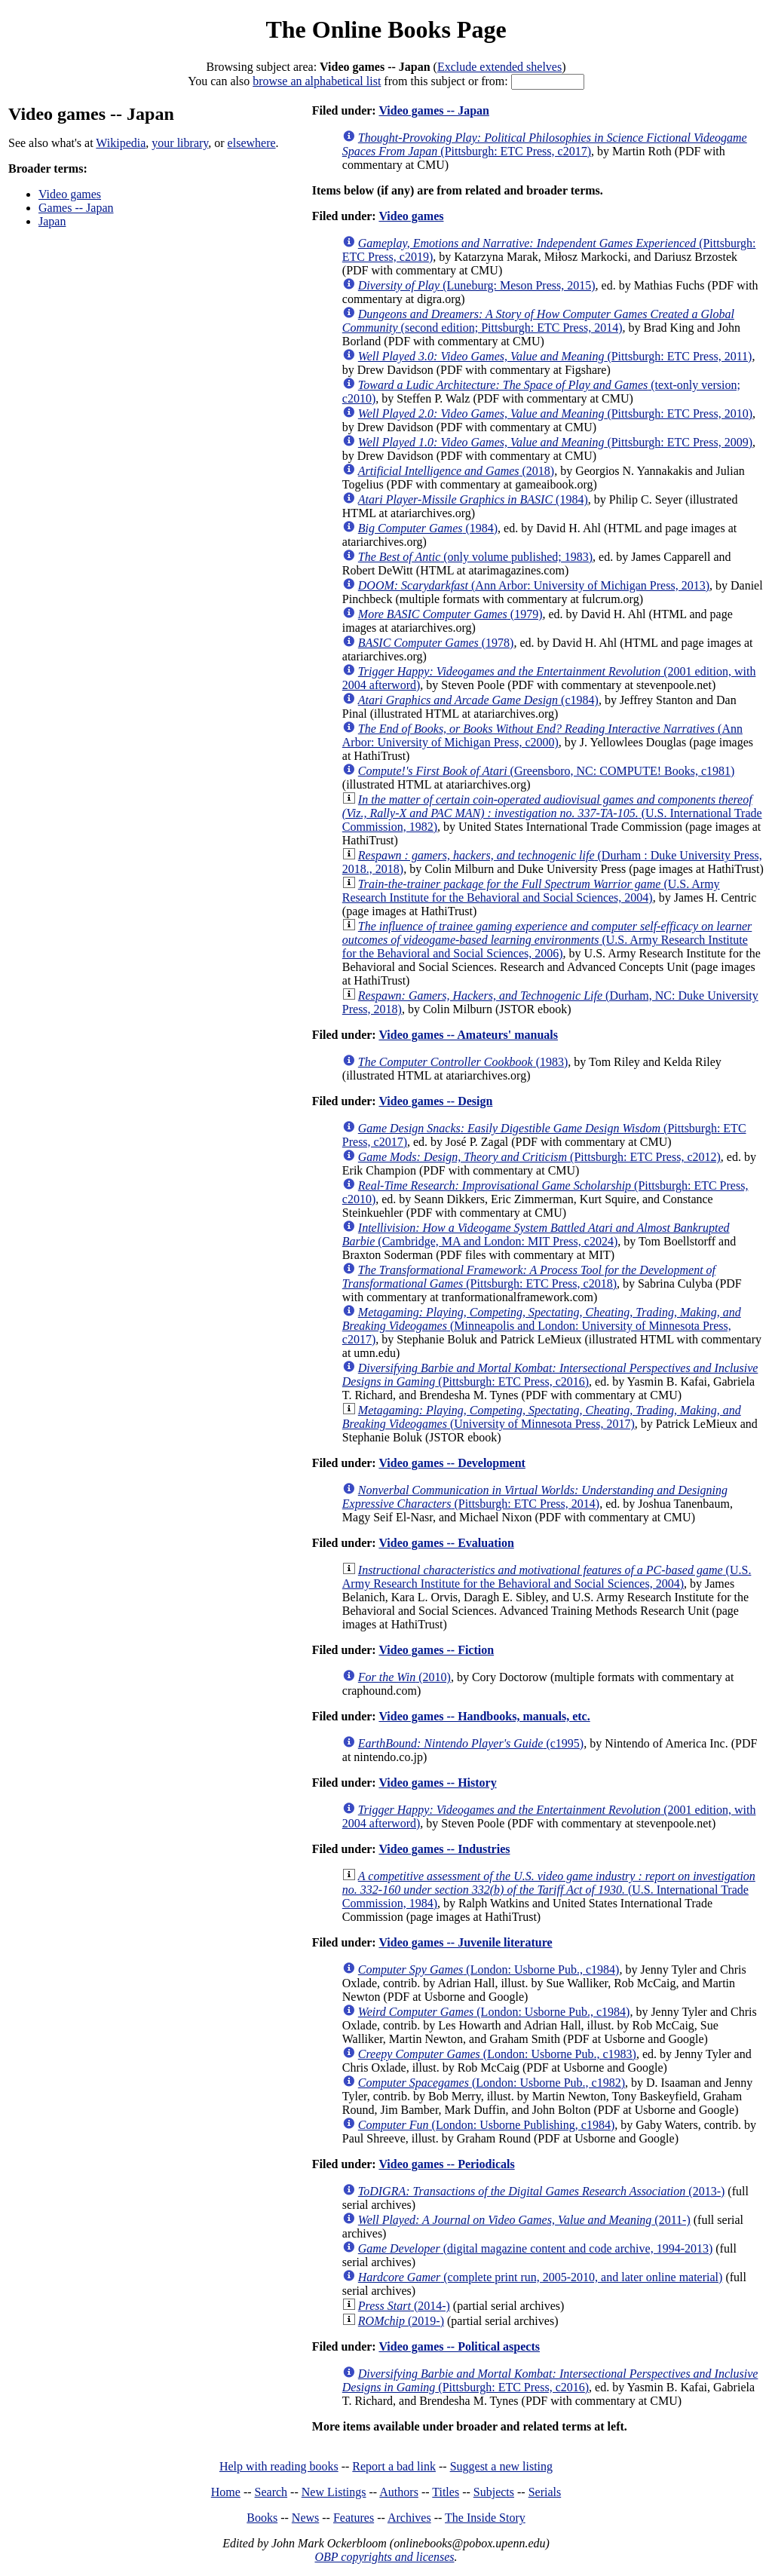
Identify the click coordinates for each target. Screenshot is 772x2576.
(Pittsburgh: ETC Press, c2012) (539, 1156)
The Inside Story (485, 2517)
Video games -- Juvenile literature (465, 1942)
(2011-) (524, 2219)
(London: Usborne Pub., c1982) (491, 2082)
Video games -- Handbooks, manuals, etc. (484, 1716)
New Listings (334, 2492)
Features (353, 2517)
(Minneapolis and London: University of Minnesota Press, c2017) (541, 1326)
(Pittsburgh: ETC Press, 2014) (535, 1497)
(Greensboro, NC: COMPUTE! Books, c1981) (546, 770)
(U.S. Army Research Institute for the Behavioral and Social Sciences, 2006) (547, 940)
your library (180, 142)
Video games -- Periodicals (446, 2164)
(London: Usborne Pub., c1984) (489, 1969)
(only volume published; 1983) (475, 556)
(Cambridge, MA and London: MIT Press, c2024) (536, 1234)
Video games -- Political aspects (459, 2346)
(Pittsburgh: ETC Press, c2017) (544, 144)
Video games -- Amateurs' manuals (468, 1034)
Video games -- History (437, 1782)
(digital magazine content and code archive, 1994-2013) (535, 2248)
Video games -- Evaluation (445, 1542)
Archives (409, 2517)
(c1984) (478, 700)
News (305, 2517)
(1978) (436, 642)
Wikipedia (121, 142)
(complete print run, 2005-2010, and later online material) (540, 2277)
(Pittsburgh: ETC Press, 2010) (555, 413)
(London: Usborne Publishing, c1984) (486, 2124)
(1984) (473, 499)
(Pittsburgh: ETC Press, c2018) (528, 1276)
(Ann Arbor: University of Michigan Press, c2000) (542, 735)
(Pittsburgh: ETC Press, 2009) (555, 442)
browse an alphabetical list (317, 81)
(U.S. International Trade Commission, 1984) (548, 1890)
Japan (52, 221)
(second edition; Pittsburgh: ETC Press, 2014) (538, 321)
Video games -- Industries (444, 1848)
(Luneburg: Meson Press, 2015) (477, 285)
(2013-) (541, 2191)
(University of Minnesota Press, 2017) (541, 1417)
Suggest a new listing (501, 2466)
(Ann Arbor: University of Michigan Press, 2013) (533, 585)
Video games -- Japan (433, 110)
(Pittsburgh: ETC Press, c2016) (550, 1375)
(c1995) (471, 1743)
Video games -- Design (435, 1101)
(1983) (463, 1061)
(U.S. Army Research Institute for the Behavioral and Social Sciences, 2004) (531, 891)
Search (271, 2492)
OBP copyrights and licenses (384, 2556)
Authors (398, 2492)
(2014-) (404, 2305)
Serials (545, 2492)
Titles (445, 2492)
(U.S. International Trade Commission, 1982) (552, 813)
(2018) (456, 470)
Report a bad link (394, 2466)
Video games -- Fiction (436, 1649)
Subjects (493, 2492)
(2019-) (401, 2320)
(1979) (450, 614)
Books (262, 2517)
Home (225, 2492)
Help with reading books (279, 2466)
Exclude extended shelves (499, 66)
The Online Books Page (385, 29)
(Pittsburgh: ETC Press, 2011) (555, 356)
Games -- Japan (76, 207)
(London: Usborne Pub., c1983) (497, 2054)
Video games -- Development (451, 1462)
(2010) (404, 1677)
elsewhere (252, 142)
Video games (69, 194)
